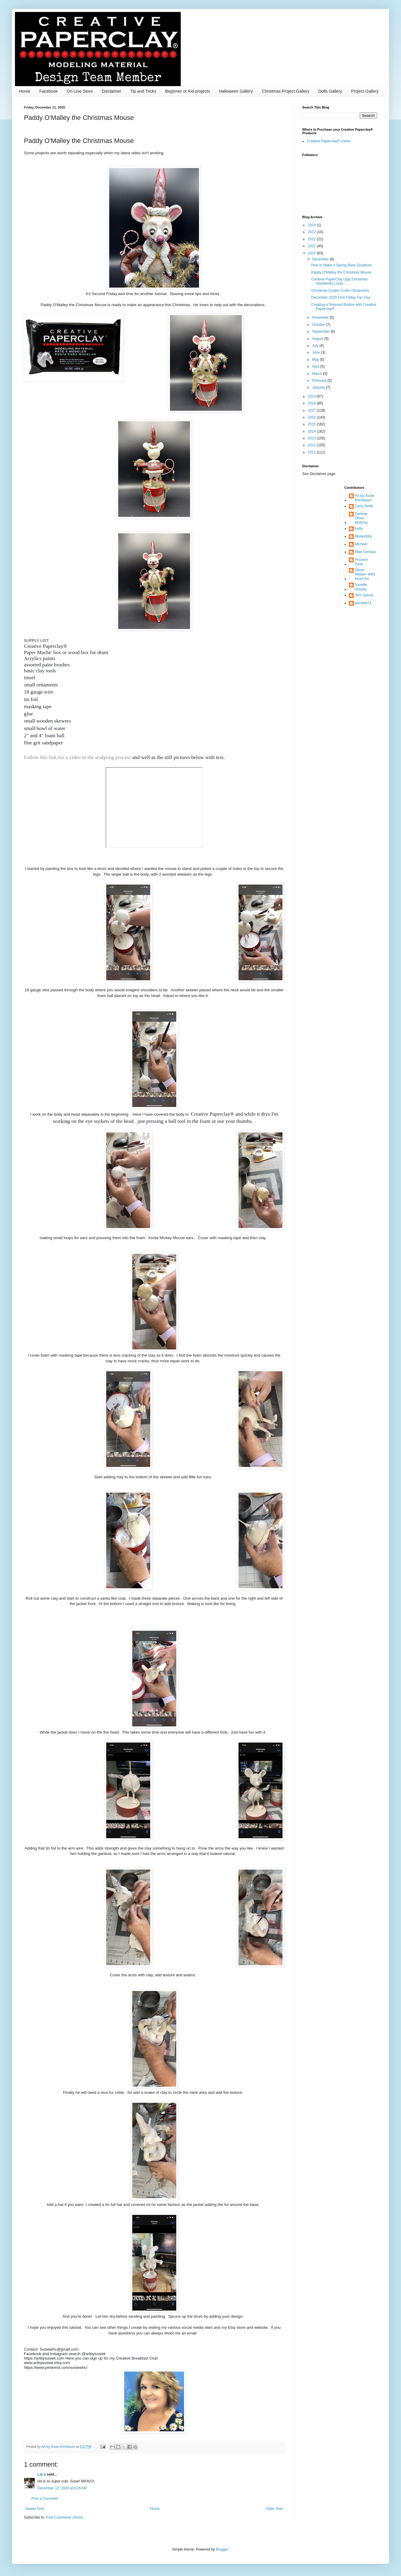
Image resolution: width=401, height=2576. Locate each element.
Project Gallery (365, 91)
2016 (312, 417)
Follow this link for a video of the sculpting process (77, 757)
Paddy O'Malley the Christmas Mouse (341, 272)
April (316, 366)
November (321, 317)
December (321, 259)
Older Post (274, 2509)
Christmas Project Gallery (285, 91)
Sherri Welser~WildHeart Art (365, 574)
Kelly (359, 528)
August (318, 339)
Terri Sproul (364, 595)
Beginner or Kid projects (187, 91)
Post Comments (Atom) (64, 2517)
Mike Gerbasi (365, 552)
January (319, 387)
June (316, 352)
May (316, 360)
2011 (312, 452)
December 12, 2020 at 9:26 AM (61, 2488)
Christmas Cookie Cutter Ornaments (340, 290)
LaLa (41, 2474)
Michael (361, 544)
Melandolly (363, 536)
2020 (312, 253)
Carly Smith (364, 506)
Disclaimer (111, 91)
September (321, 331)
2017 (312, 410)
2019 (312, 396)
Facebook (48, 91)
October (319, 325)
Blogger (222, 2549)
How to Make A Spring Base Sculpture (341, 265)
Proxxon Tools (361, 562)
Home (24, 91)
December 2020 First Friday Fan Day (340, 297)
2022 (312, 239)
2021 (312, 246)
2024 (312, 225)
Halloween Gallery (236, 91)
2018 (312, 403)
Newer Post (34, 2509)
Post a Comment (44, 2498)
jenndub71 (363, 603)
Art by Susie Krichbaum (364, 498)
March (317, 374)
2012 (312, 445)
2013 (312, 438)
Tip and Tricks (143, 91)
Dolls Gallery (330, 91)
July (316, 345)
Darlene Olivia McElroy (361, 518)
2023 (312, 232)
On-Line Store (80, 91)
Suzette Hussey (361, 587)
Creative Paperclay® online (328, 141)
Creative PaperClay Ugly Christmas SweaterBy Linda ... (339, 281)
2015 (312, 424)
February (319, 380)
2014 (312, 431)
